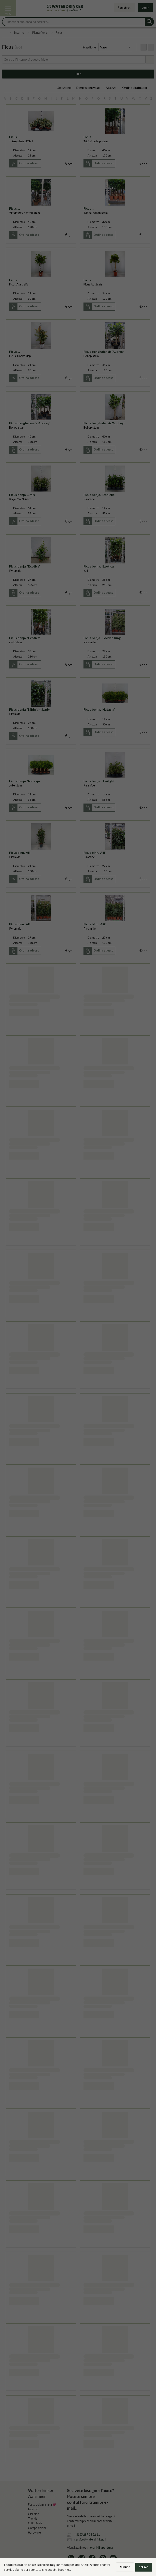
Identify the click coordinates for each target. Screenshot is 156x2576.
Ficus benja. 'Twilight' (99, 781)
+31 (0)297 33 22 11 (87, 2534)
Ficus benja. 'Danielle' (99, 495)
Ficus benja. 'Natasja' (99, 709)
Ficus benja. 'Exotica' (24, 566)
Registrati (124, 7)
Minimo (125, 2567)
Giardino (33, 2514)
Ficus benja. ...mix (22, 495)
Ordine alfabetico (134, 87)
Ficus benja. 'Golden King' (102, 638)
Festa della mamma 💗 (42, 2504)
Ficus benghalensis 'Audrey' (104, 351)
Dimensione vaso (88, 87)
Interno (19, 32)
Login (145, 7)
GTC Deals (35, 2523)
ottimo (143, 2567)
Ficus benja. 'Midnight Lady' (30, 709)
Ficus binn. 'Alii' (20, 852)
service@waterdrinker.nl (90, 2539)
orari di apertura (101, 2547)
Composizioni (37, 2528)
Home (4, 33)
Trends (32, 2518)
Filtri (78, 74)
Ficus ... (14, 137)
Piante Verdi (40, 32)
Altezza (111, 87)
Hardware (34, 2532)
